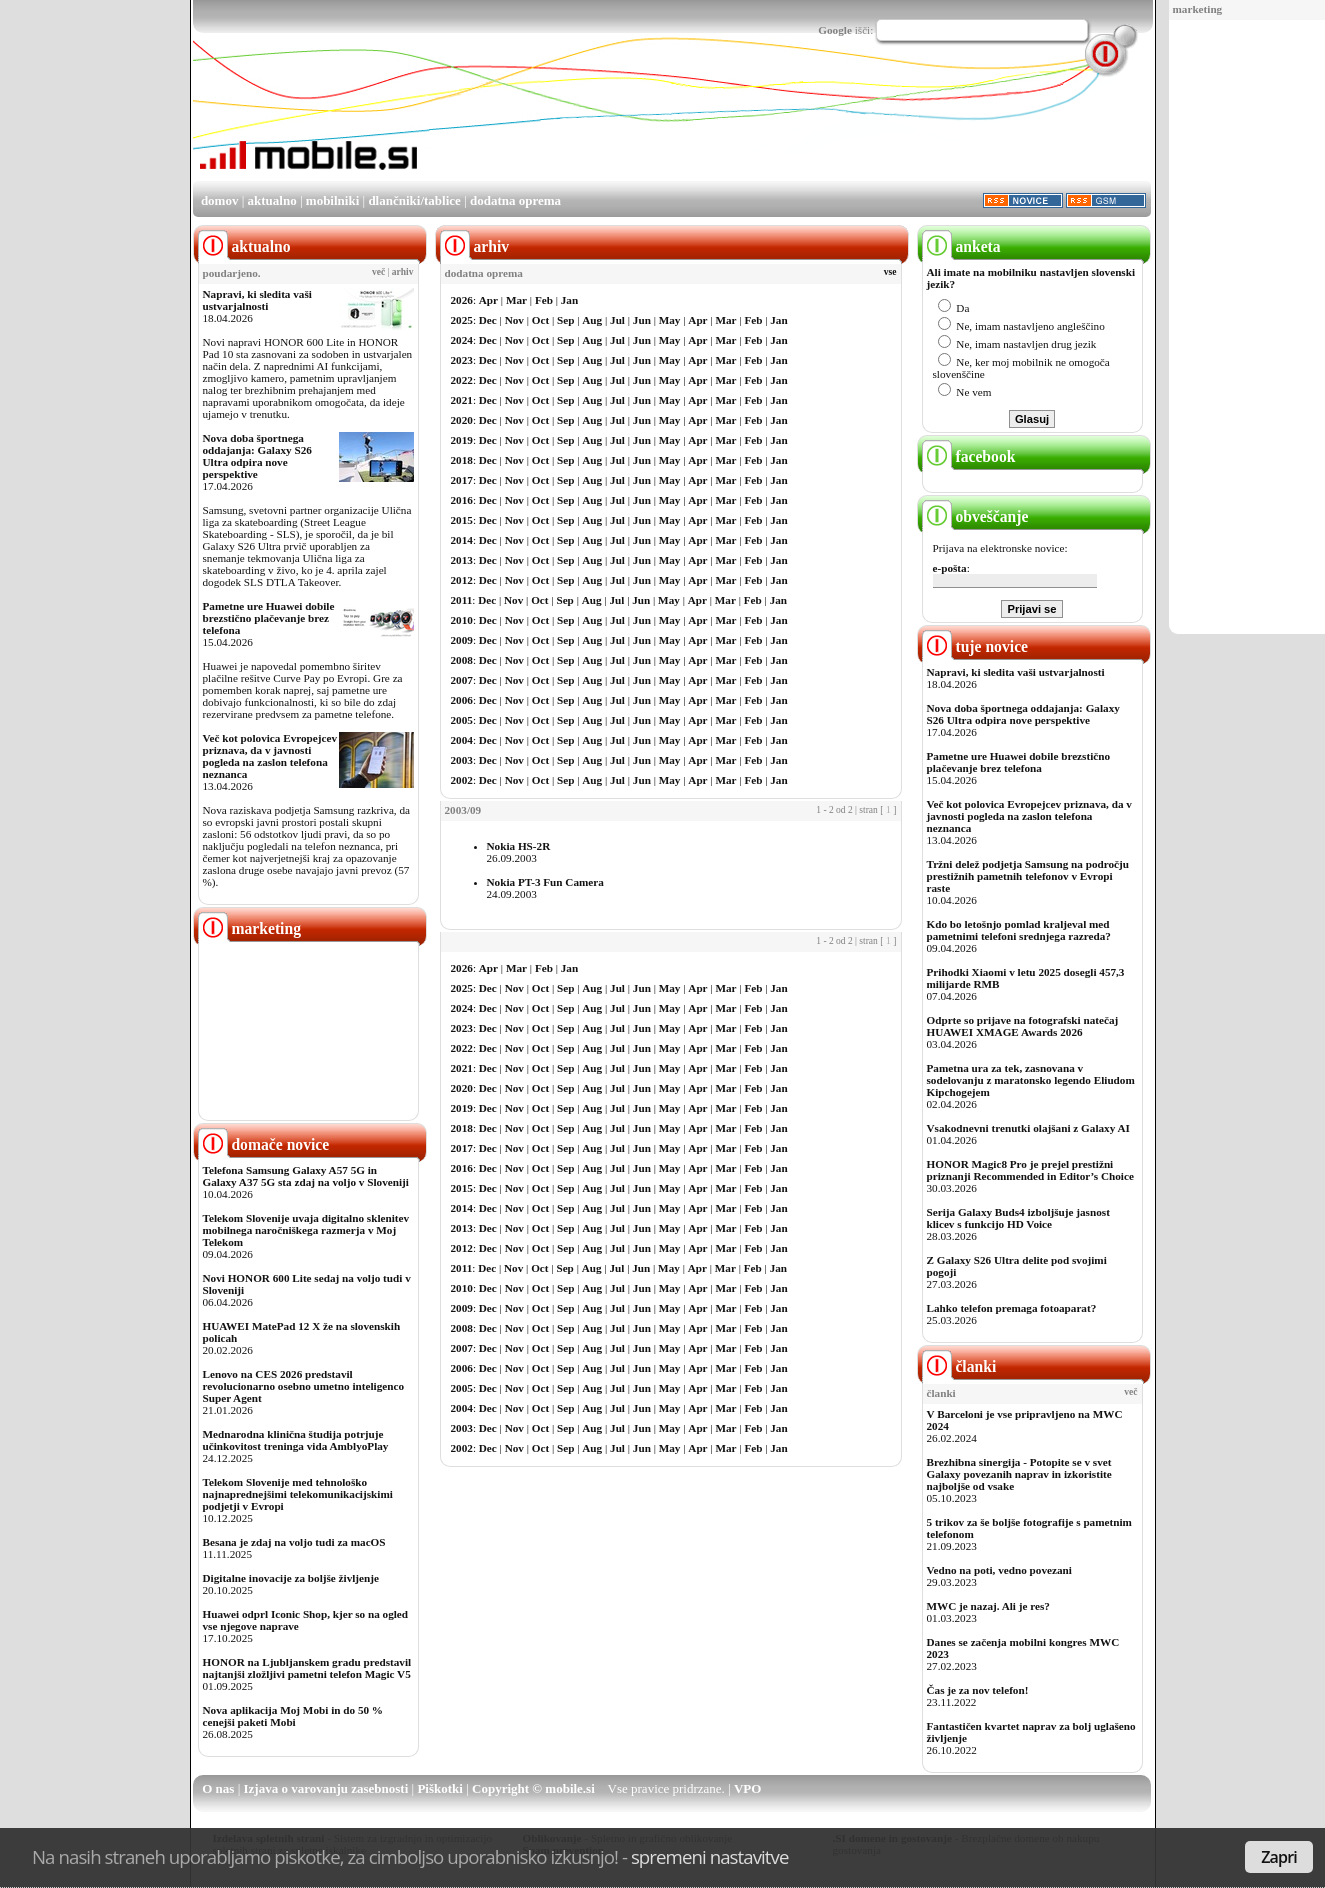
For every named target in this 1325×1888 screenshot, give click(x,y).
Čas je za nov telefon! (978, 1690)
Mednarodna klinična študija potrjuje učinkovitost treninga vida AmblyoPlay (296, 1440)
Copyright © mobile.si (533, 1788)
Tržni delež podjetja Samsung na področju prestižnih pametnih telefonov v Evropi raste (1028, 876)
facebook (969, 456)
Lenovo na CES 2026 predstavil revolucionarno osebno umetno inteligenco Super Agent (303, 1386)
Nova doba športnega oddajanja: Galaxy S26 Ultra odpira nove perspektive (257, 456)
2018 (462, 460)
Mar (516, 300)
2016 (462, 500)
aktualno (272, 200)
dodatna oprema (515, 200)
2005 (462, 720)
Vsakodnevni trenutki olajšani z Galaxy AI (1028, 1128)
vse (890, 272)
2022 (462, 380)
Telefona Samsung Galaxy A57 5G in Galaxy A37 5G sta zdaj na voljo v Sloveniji (306, 1176)
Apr (488, 300)
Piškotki (440, 1788)
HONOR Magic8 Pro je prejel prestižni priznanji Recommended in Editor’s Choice (1030, 1170)
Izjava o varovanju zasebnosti (326, 1788)
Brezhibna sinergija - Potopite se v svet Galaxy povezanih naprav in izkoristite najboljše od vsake (1019, 1474)
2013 (462, 560)
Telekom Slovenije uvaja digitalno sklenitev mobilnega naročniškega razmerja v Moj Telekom (306, 1230)
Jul (617, 320)
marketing (1198, 9)
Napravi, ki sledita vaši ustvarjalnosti (257, 300)
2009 (462, 640)
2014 (462, 540)
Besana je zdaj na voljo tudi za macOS (294, 1542)
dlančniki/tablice (414, 200)
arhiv (403, 272)
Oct (540, 320)
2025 (462, 320)
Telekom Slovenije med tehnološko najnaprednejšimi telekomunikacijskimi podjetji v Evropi (298, 1494)
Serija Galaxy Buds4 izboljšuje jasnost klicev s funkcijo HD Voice (1018, 1218)
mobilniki (332, 200)
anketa (961, 246)
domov (220, 200)
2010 (462, 620)
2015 (462, 520)
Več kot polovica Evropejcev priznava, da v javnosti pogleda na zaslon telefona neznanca (270, 756)
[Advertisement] (1240, 328)
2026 (462, 300)
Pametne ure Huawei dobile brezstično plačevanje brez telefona (269, 618)
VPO (747, 1788)
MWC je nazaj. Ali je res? (988, 1606)
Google (835, 30)
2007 (462, 680)
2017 (462, 480)
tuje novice (975, 646)
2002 (462, 780)
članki (959, 1366)
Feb (544, 300)
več (378, 272)
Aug (592, 320)
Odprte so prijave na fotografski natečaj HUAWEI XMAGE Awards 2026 (1023, 1026)
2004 (462, 740)
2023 (462, 360)
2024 (462, 340)
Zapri (1279, 1857)
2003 (462, 760)
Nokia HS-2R (519, 846)
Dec (488, 320)
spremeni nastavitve (710, 1856)
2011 (462, 600)
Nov (514, 320)
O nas (218, 1788)
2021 (462, 400)
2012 (462, 580)
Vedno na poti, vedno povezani (999, 1570)
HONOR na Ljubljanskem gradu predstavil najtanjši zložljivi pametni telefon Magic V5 (307, 1668)
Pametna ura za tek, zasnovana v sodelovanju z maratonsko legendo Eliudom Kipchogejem (1031, 1080)
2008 (462, 660)
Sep (565, 320)
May (670, 320)
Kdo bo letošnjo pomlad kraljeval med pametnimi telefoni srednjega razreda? (1019, 930)
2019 (462, 440)
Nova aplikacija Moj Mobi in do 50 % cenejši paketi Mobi (293, 1716)
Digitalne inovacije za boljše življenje (291, 1578)
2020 (462, 420)
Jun (642, 320)
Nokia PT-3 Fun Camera (545, 882)
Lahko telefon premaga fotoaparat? (1012, 1308)
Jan (569, 300)
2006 (462, 700)
